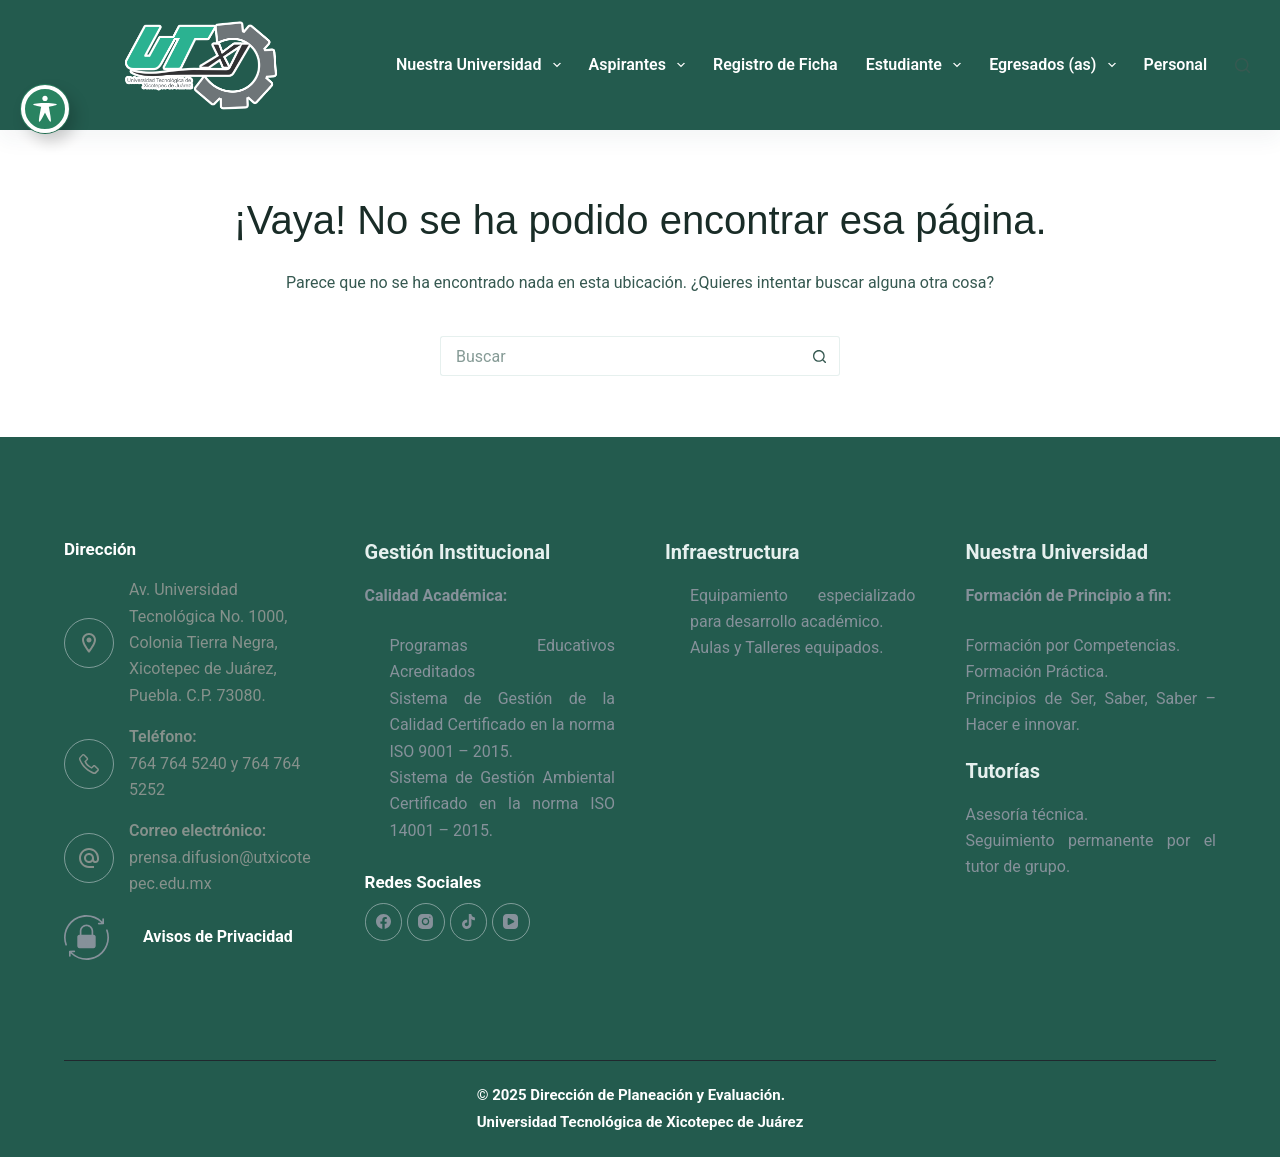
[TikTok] (469, 922)
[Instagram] (426, 922)
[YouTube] (511, 922)
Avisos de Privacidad (218, 936)
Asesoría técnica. (1027, 814)
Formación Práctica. (1037, 671)
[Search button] (820, 356)
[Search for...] (620, 356)
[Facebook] (384, 922)
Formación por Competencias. (1073, 645)
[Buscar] (1242, 65)
